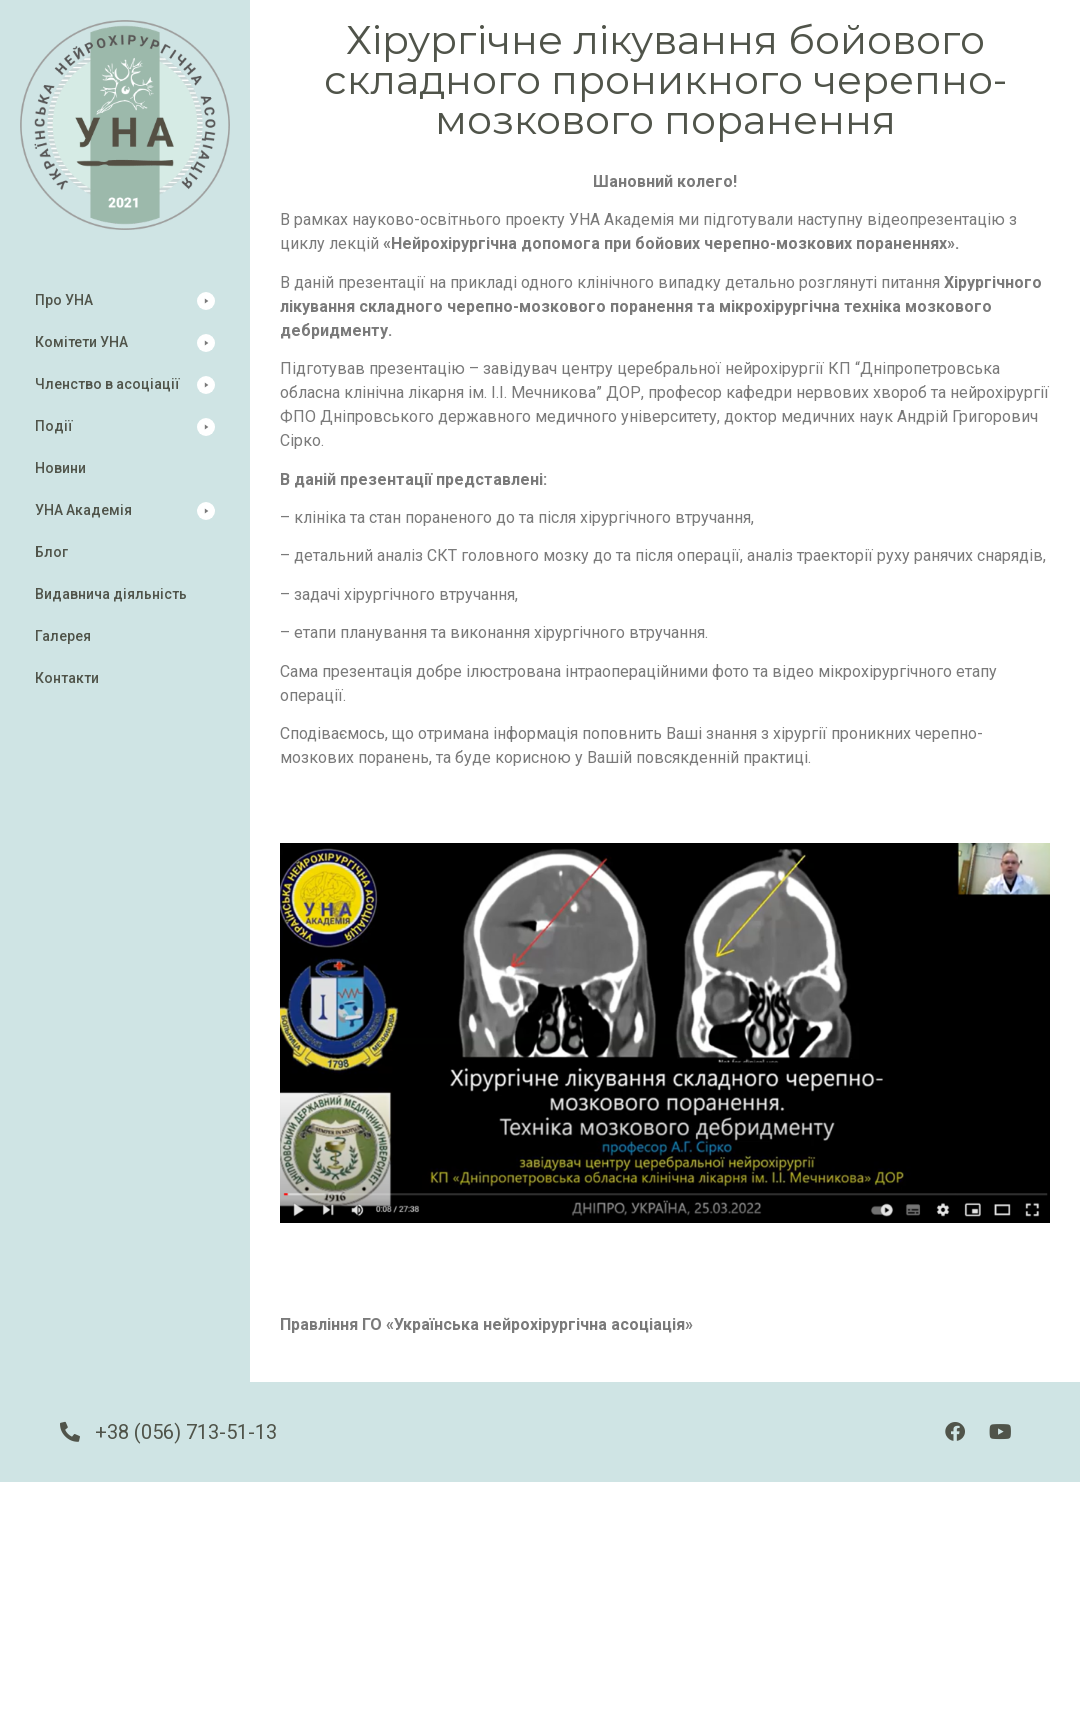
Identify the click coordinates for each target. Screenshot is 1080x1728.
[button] (125, 300)
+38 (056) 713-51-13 (186, 1432)
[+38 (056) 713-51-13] (70, 1432)
